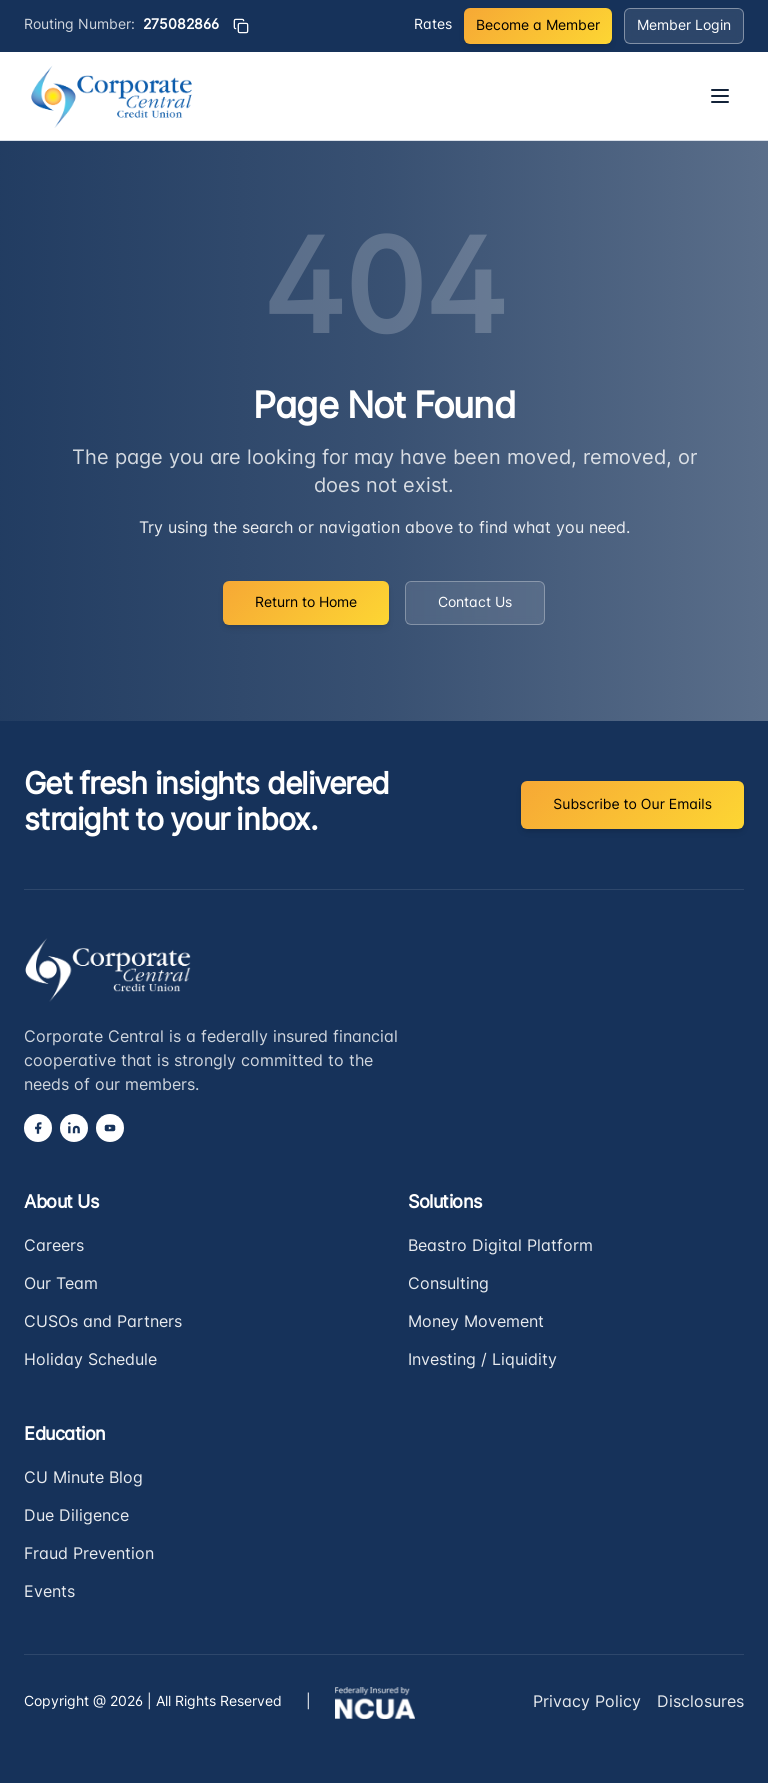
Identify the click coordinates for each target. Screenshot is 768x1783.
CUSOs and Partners (103, 1323)
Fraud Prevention (89, 1555)
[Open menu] (720, 96)
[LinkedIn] (74, 1128)
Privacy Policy (587, 1703)
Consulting (448, 1285)
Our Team (61, 1285)
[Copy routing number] (241, 26)
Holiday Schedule (90, 1361)
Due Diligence (76, 1517)
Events (49, 1593)
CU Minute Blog (83, 1479)
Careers (54, 1247)
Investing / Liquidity (482, 1361)
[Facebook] (38, 1128)
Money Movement (476, 1323)
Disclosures (700, 1703)
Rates (433, 25)
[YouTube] (110, 1128)
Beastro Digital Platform (500, 1247)
